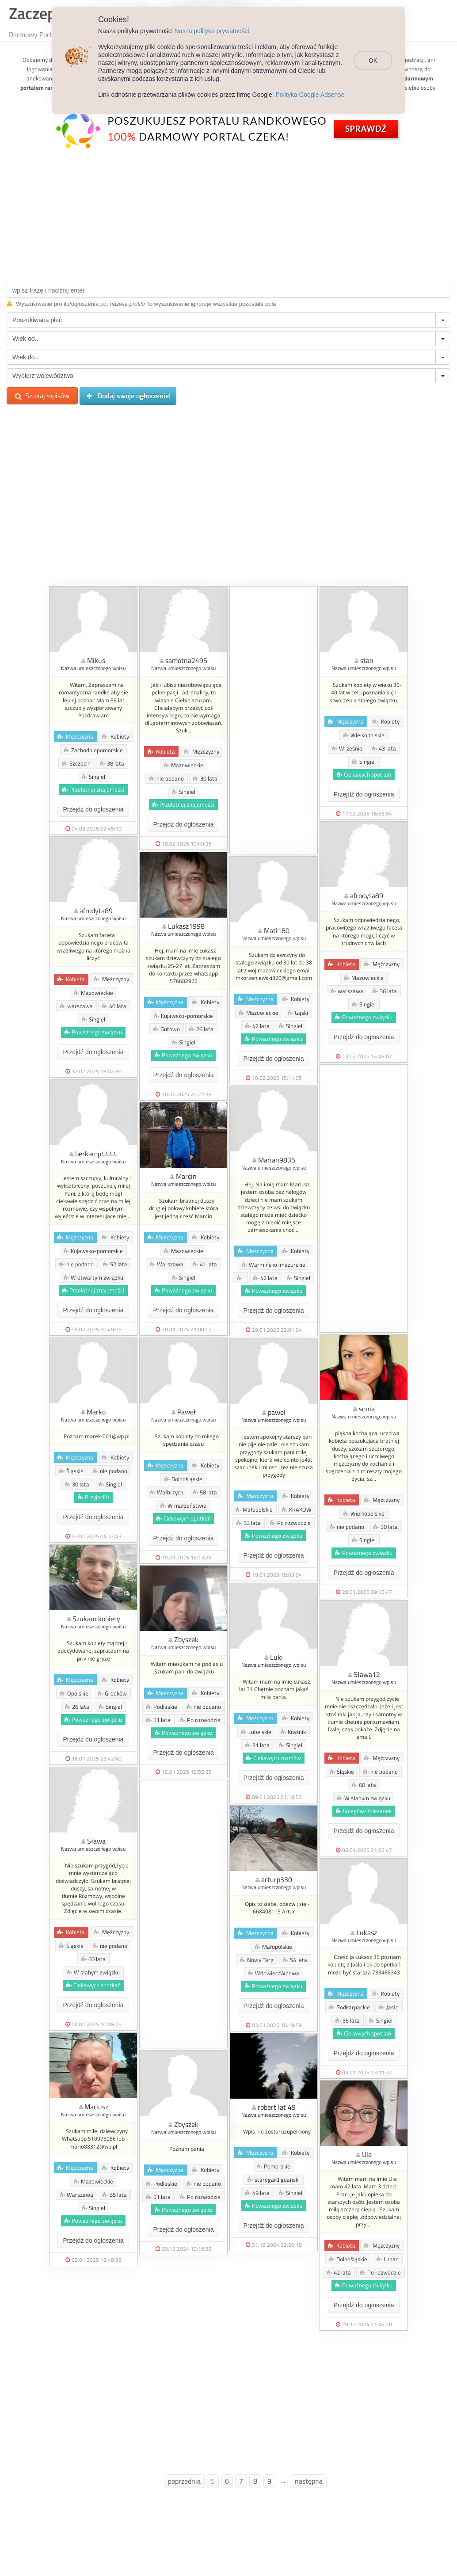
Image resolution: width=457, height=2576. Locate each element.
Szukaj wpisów (42, 395)
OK (373, 60)
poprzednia (184, 2481)
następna (309, 2481)
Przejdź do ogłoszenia (93, 809)
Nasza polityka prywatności (212, 30)
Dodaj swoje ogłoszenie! (128, 396)
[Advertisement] (228, 214)
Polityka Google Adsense (310, 94)
